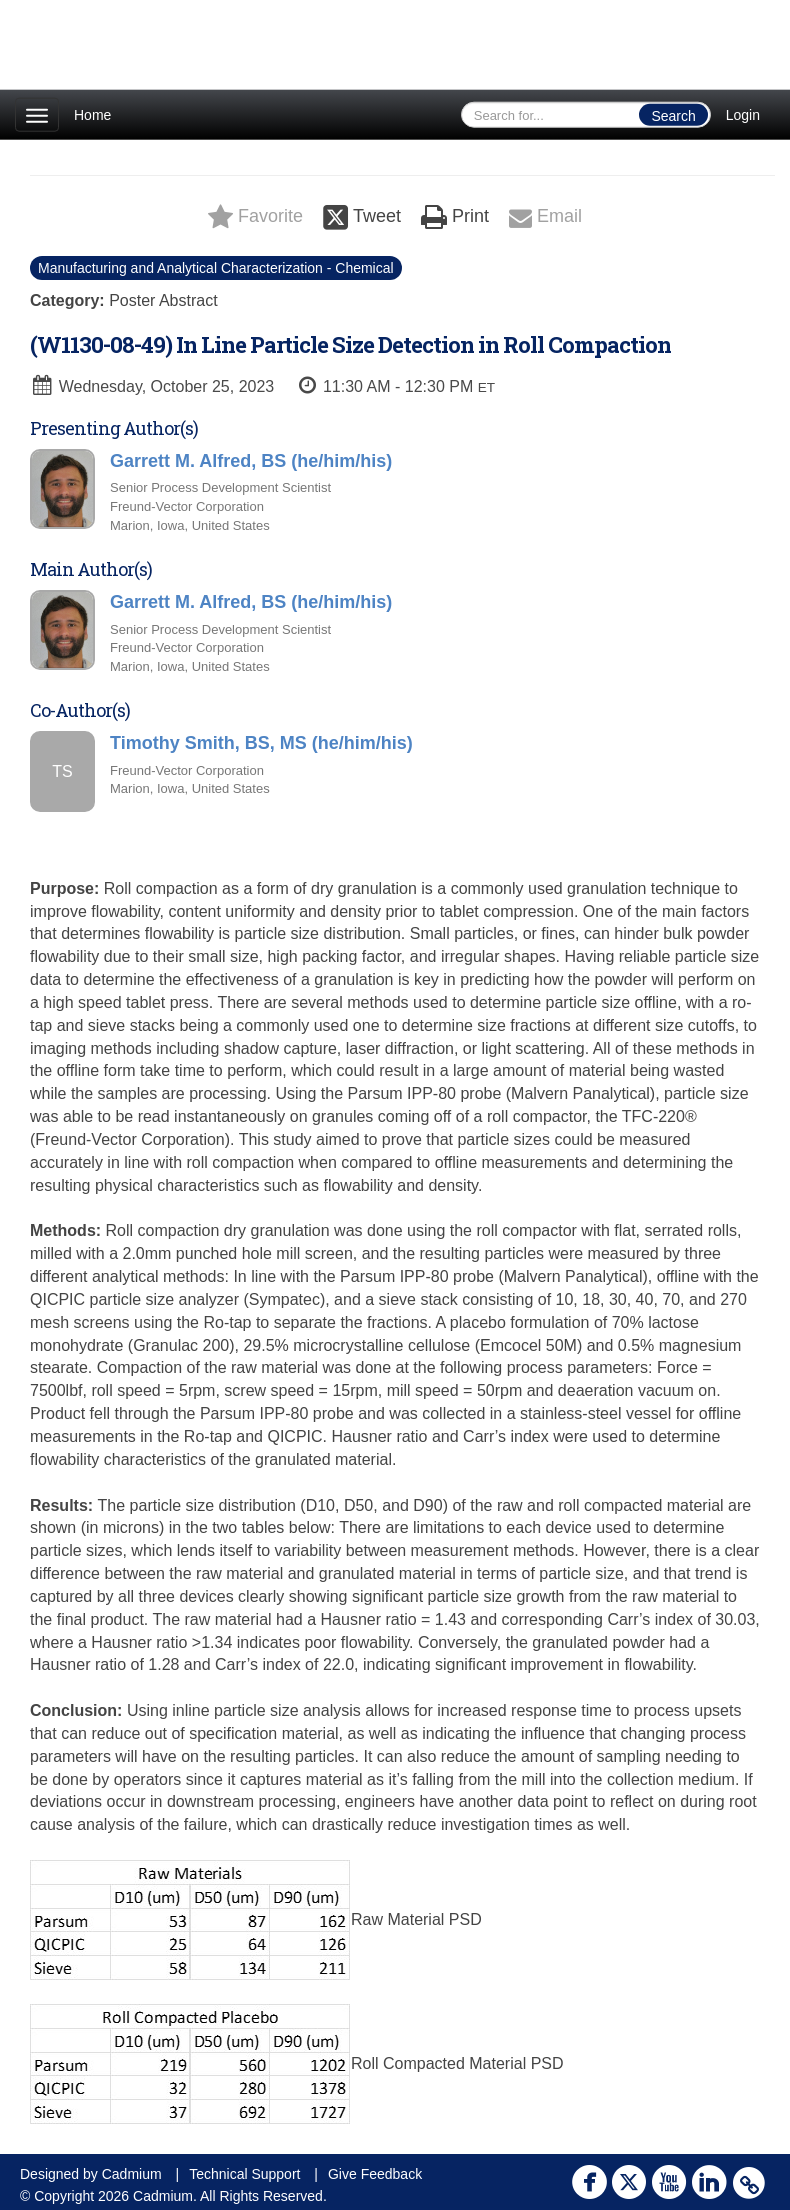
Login (743, 115)
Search (673, 116)
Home (92, 115)
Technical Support (244, 2174)
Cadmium (132, 2174)
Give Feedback (375, 2174)
